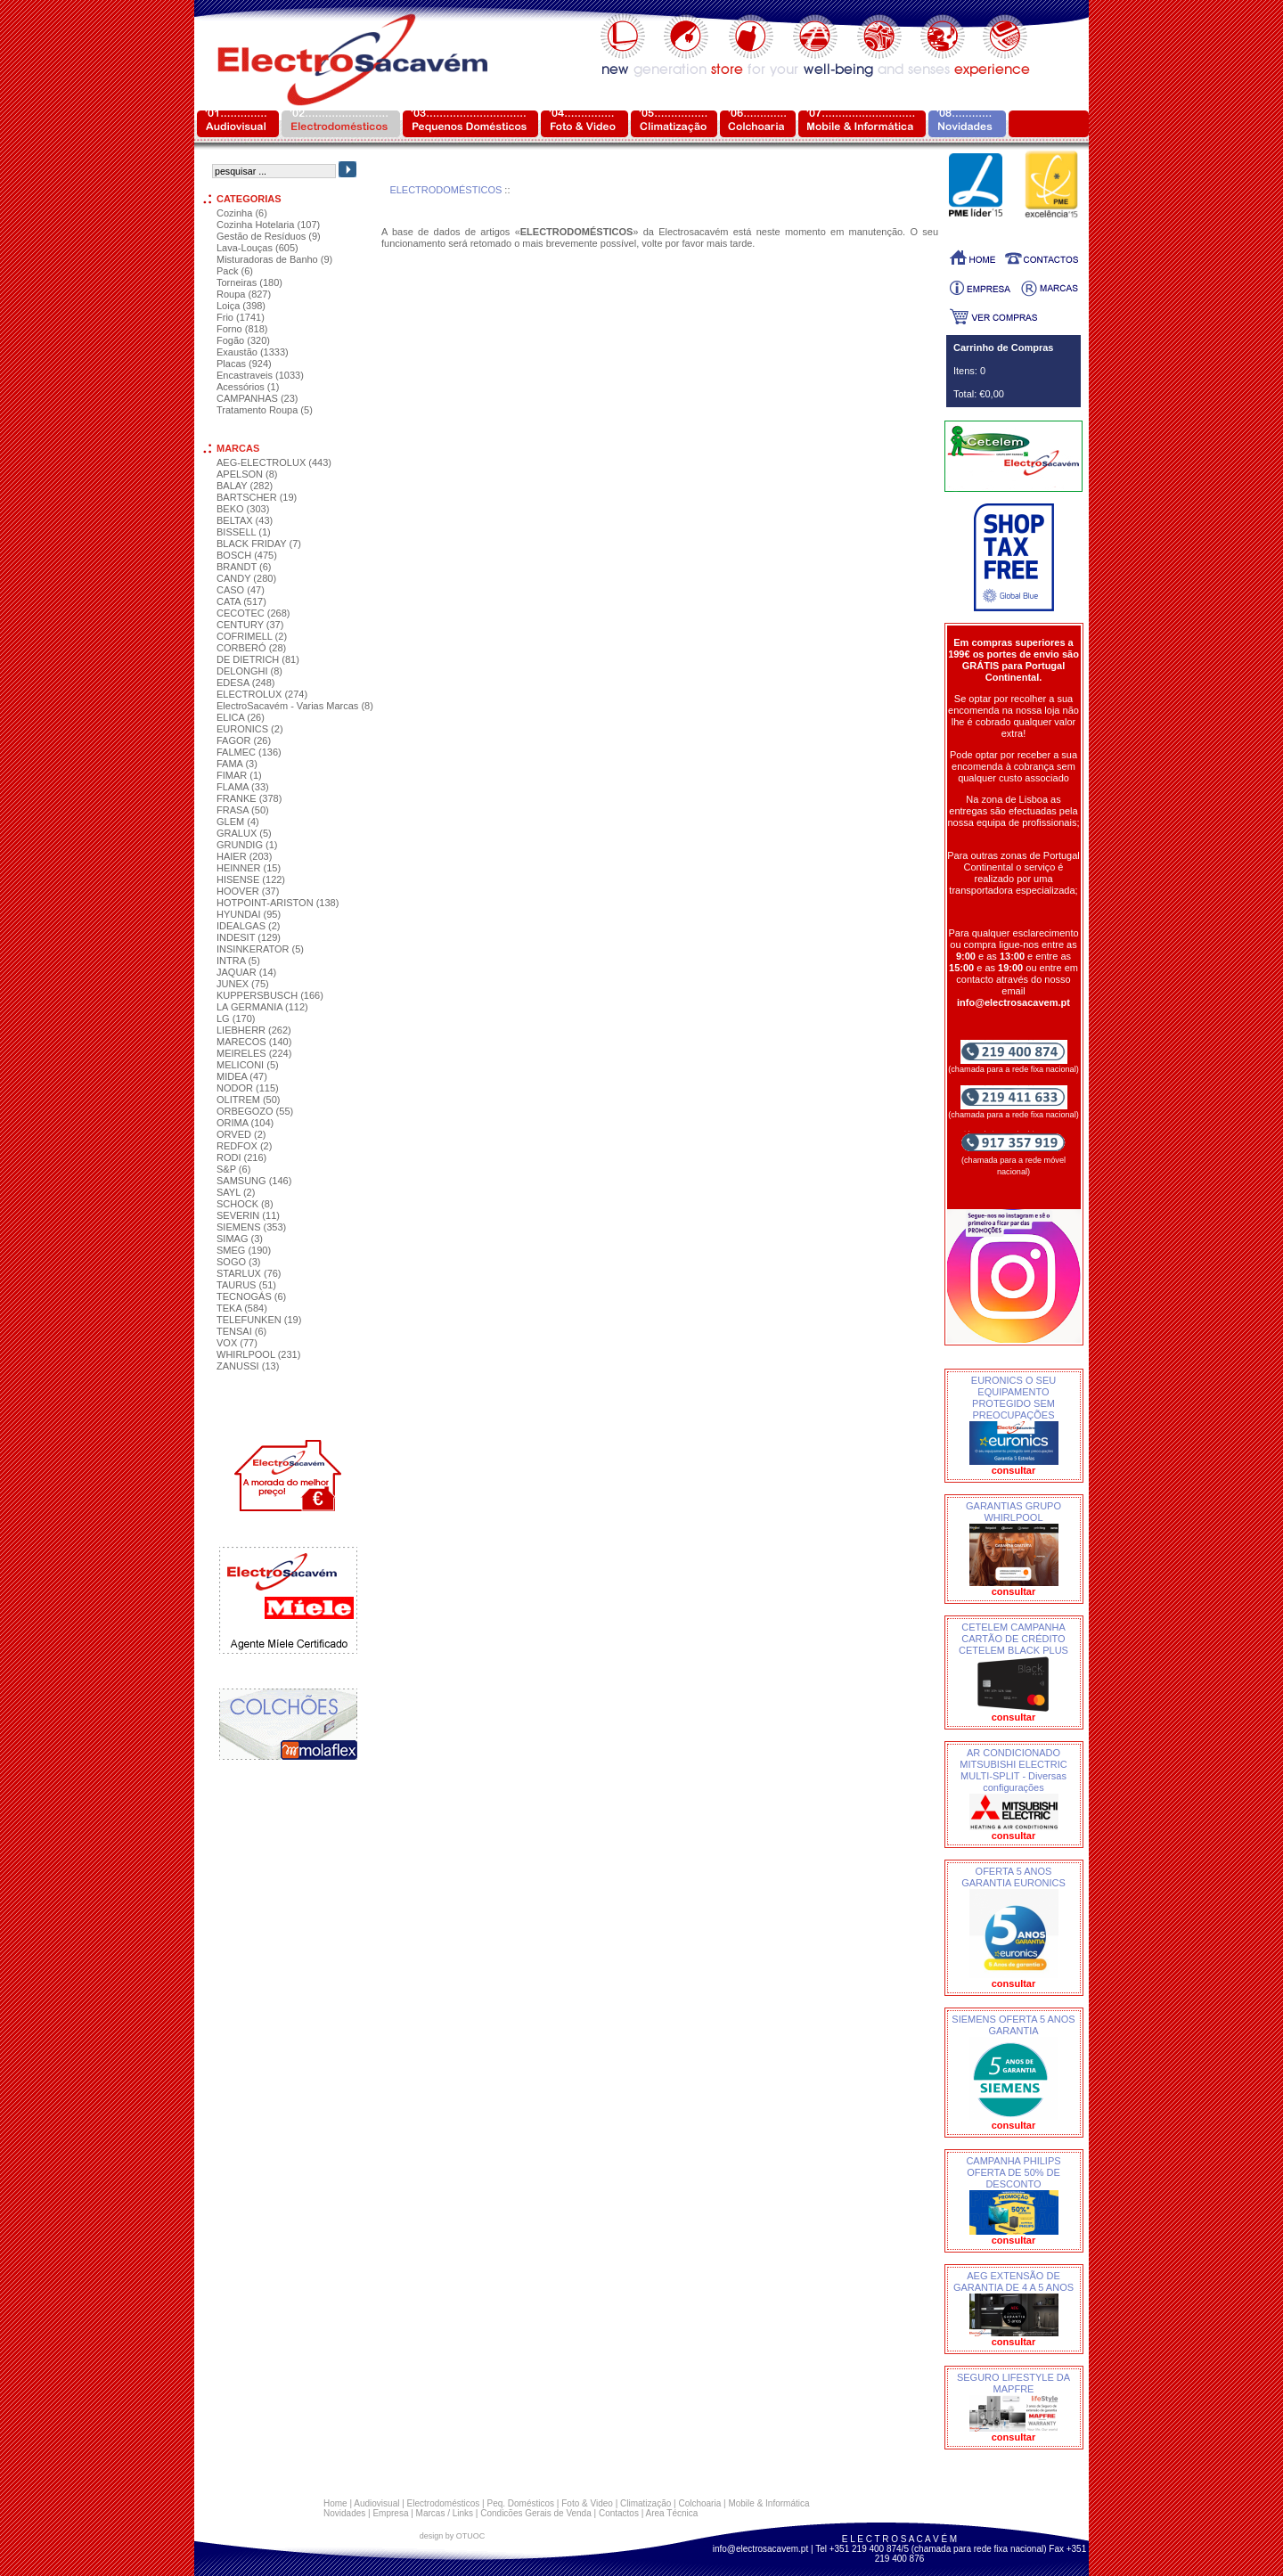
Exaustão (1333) (253, 352)
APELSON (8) (247, 474)
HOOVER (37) (248, 891)
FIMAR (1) (239, 775)
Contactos (619, 2513)
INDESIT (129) (249, 937)
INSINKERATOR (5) (260, 949)
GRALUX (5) (244, 833)
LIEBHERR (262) (254, 1030)
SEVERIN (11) (248, 1215)
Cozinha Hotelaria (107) (268, 224)
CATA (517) (241, 601)
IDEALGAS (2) (249, 925)
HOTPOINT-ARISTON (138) (278, 902)
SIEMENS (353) (251, 1227)
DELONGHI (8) (249, 671)
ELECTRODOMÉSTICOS (445, 189)
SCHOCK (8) (245, 1203)
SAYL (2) (236, 1192)
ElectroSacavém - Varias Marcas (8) (295, 705)
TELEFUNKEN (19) (259, 1319)
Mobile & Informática (768, 2503)
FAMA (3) (237, 763)
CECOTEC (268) (253, 613)
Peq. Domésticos (520, 2503)
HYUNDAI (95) (249, 914)
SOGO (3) (239, 1261)
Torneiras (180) (249, 282)
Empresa (390, 2513)
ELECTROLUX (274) (262, 694)
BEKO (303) (243, 508)
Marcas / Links (444, 2513)
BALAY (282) (245, 485)
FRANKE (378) (249, 798)
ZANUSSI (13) (248, 1366)
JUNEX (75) (243, 983)
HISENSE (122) (251, 879)
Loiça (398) (241, 305)
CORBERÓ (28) (251, 647)
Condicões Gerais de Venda (536, 2513)
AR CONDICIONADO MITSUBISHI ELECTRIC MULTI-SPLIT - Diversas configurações (1013, 1770)
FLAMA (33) (243, 786)
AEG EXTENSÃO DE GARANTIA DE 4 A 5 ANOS (1013, 2281)
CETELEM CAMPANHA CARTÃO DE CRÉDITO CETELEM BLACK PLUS (1013, 1639)
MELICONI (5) (248, 1064)
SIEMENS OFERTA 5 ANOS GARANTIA (1013, 2025)
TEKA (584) (242, 1308)
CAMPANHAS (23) (257, 398)
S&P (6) (233, 1169)
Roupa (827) (244, 294)
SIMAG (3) (240, 1238)
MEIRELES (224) (254, 1053)
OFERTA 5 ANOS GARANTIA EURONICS (1013, 1877)
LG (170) (236, 1018)
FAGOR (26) (244, 740)
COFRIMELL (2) (252, 636)
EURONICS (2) (250, 729)
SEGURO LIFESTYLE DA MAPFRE (1013, 2383)
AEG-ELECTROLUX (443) (274, 462)
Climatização (645, 2503)
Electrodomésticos (443, 2503)
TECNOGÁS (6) (251, 1296)
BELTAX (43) (245, 520)
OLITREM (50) (249, 1099)
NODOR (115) (248, 1088)
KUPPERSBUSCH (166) (270, 995)
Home (335, 2503)
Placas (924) (244, 363)
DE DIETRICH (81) (258, 659)
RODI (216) (241, 1157)
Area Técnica (672, 2513)
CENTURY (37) (250, 624)
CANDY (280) (246, 578)
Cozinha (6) (242, 213)
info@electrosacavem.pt (760, 2549)
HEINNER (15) (249, 868)
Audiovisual (376, 2503)
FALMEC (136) (249, 752)
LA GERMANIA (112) (262, 1007)
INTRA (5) (238, 960)
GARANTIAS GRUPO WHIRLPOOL (1013, 1512)
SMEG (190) (244, 1250)
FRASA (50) (243, 810)
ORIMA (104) (245, 1122)
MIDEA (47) (242, 1076)
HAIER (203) (244, 856)
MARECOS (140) (254, 1041)
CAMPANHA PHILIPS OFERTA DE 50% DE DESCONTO (1013, 2172)
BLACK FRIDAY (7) (259, 543)
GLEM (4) (238, 821)
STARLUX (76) (249, 1273)
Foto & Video (587, 2503)
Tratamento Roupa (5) (265, 410)
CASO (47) (241, 590)
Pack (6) (235, 271)
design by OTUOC (453, 2535)
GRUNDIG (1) (247, 844)
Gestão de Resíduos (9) (269, 236)
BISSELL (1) (244, 532)
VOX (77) (237, 1342)
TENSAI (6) (241, 1331)
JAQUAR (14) (246, 972)
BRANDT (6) (244, 566)
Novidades (344, 2513)
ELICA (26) (241, 717)
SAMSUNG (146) (254, 1180)
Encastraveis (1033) (260, 375)
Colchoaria (699, 2503)
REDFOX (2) (244, 1146)
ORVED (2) (241, 1134)
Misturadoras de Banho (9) (274, 259)
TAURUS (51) (246, 1285)
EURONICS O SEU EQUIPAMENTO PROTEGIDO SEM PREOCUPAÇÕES (1013, 1397)
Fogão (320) (243, 340)
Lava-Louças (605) (257, 247)
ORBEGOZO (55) (255, 1111)
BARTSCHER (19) (257, 497)
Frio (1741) (241, 317)
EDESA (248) (245, 682)
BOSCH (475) (247, 555)
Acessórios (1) (248, 386)
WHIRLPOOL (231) (258, 1354)
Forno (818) (242, 328)
